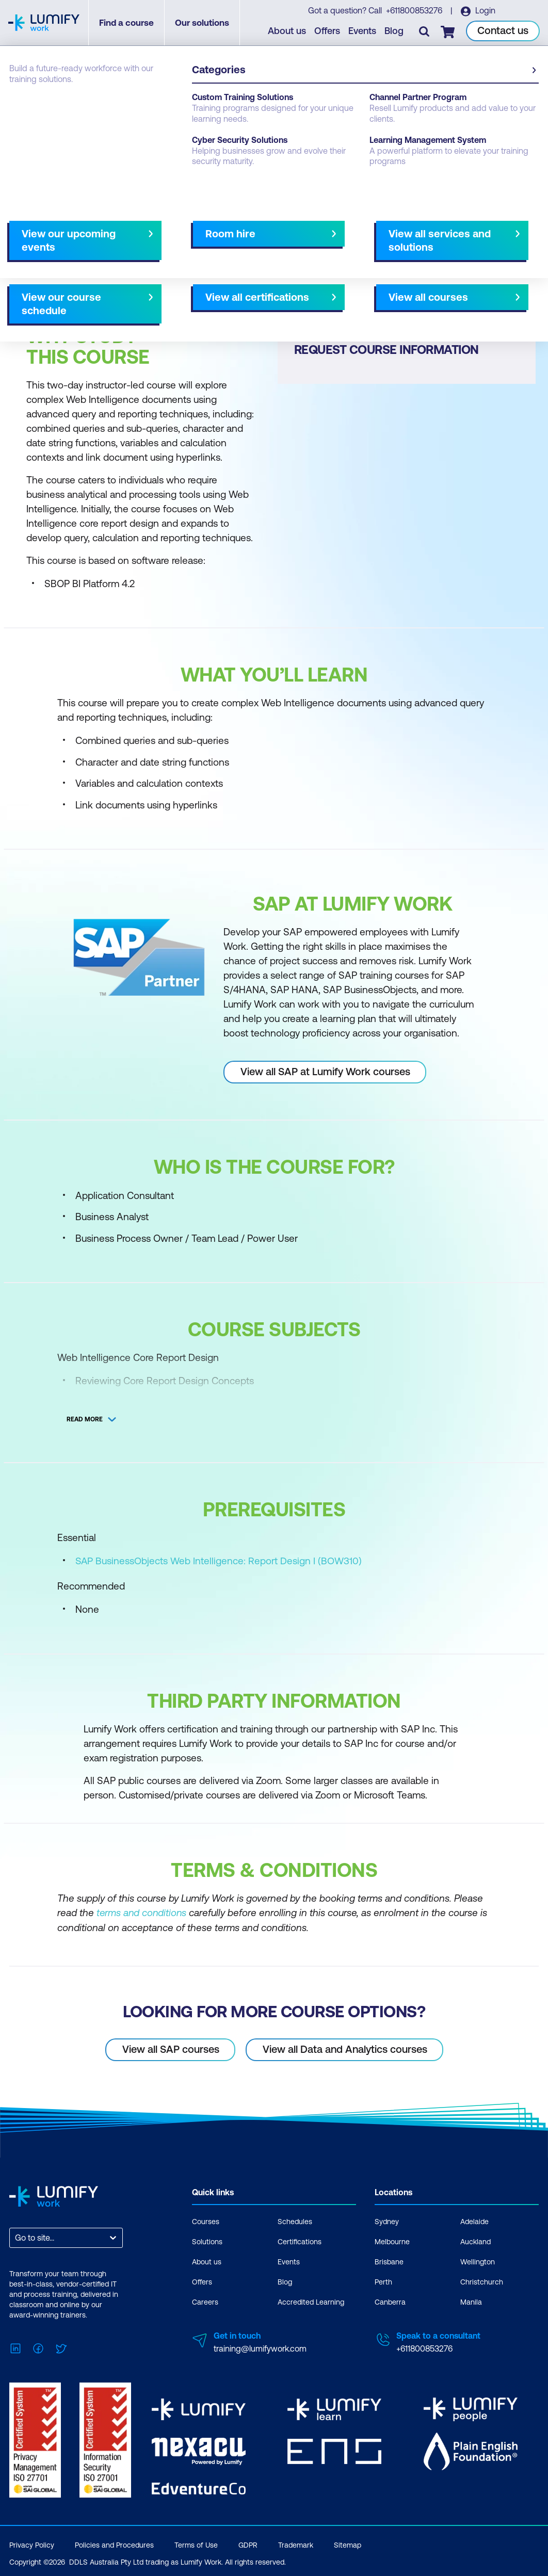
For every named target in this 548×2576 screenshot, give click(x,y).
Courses (24, 104)
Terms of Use (196, 2542)
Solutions (207, 2241)
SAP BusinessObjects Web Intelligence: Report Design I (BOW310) (219, 1560)
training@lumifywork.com (260, 2348)
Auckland (475, 2241)
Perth (383, 2281)
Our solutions (203, 23)
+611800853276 (414, 10)
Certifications (299, 2241)
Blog (394, 31)
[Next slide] (265, 262)
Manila (471, 2301)
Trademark (295, 2542)
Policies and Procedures (114, 2542)
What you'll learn (149, 262)
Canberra (390, 2301)
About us (287, 31)
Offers (328, 31)
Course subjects (225, 262)
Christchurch (481, 2281)
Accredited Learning (311, 2301)
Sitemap (347, 2542)
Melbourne (392, 2241)
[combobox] (16, 2237)
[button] (139, 257)
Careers (205, 2301)
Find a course (127, 23)
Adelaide (474, 2221)
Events (363, 31)
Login (485, 10)
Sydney (387, 2221)
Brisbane (389, 2261)
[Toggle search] (425, 31)
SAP (61, 104)
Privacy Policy (31, 2542)
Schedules (295, 2221)
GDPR (247, 2542)
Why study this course (62, 262)
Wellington (477, 2261)
